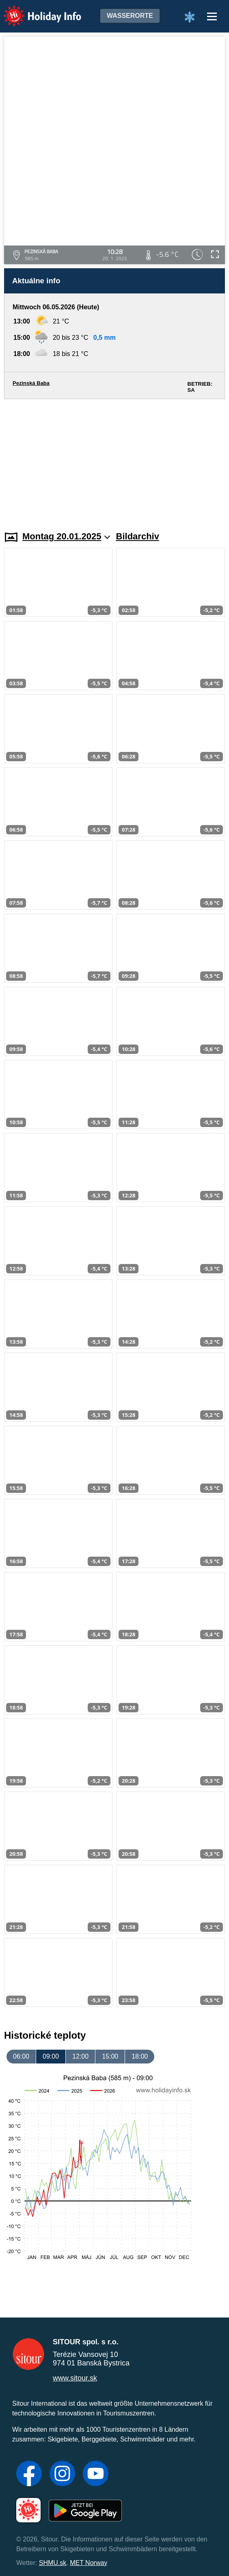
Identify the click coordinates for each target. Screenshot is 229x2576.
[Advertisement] (114, 460)
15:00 (110, 2056)
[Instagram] (62, 2474)
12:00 (80, 2056)
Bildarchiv (137, 536)
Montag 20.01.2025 (66, 536)
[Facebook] (29, 2474)
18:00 (140, 2056)
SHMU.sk (53, 2562)
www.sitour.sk (75, 2378)
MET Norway (88, 2562)
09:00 (51, 2056)
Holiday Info (34, 10)
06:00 (21, 2056)
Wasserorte (130, 15)
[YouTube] (95, 2474)
